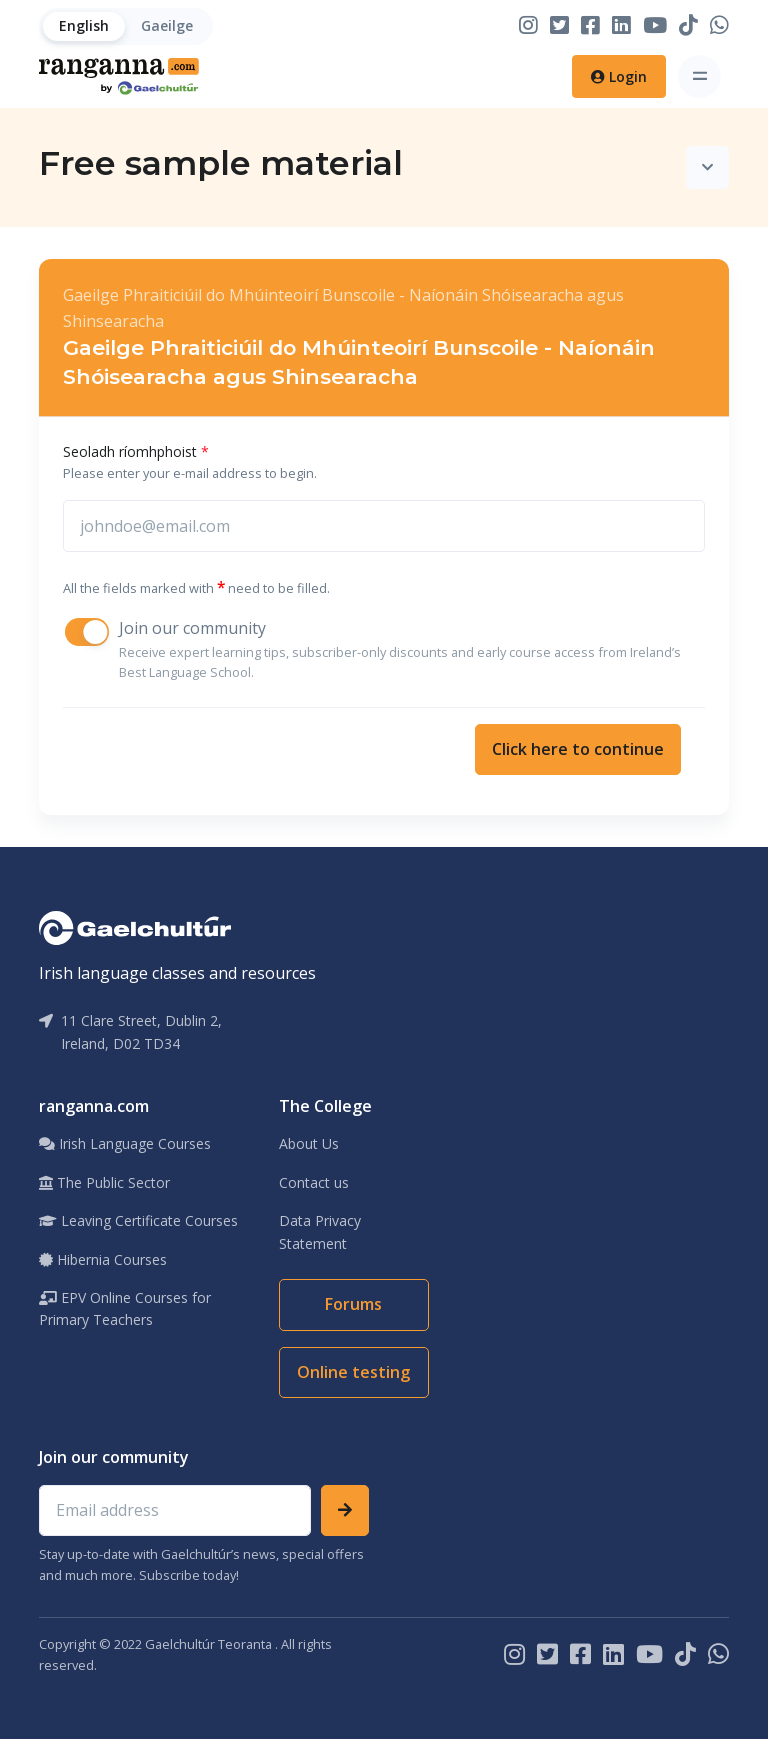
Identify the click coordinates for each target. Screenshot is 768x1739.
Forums (353, 1304)
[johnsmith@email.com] (384, 526)
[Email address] (175, 1511)
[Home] (119, 76)
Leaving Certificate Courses (138, 1220)
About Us (309, 1143)
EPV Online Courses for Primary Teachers (125, 1308)
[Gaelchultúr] (135, 926)
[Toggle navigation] (699, 76)
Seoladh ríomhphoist (136, 451)
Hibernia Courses (103, 1259)
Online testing (353, 1372)
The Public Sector (104, 1182)
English (84, 25)
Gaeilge (167, 25)
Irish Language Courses (125, 1143)
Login (619, 76)
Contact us (314, 1182)
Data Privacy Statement (320, 1231)
